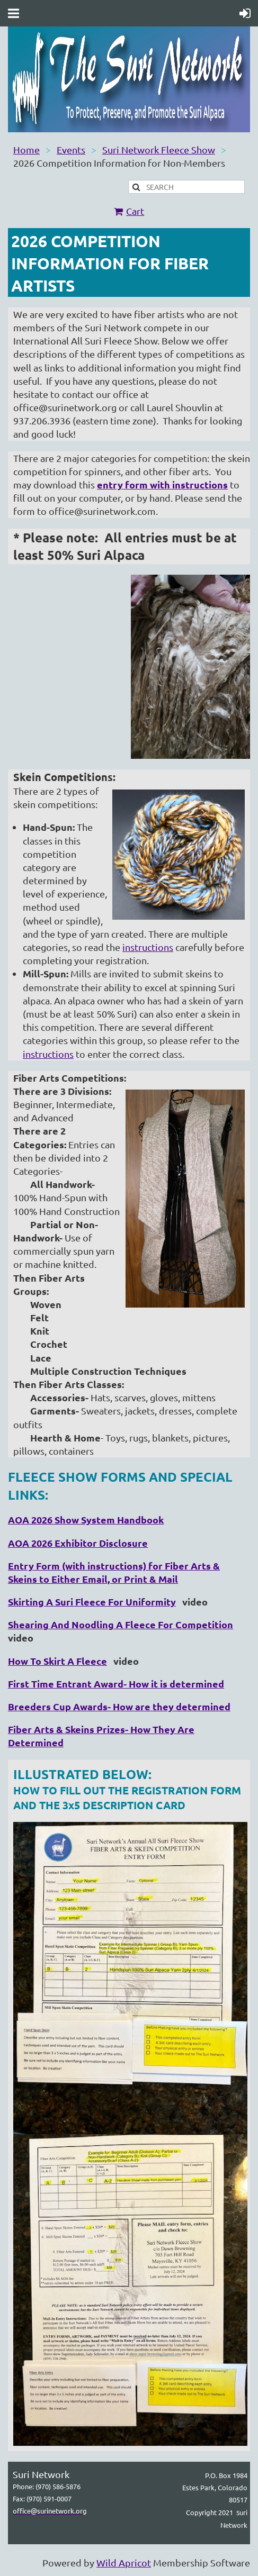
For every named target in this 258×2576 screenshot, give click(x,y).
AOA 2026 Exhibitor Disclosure (78, 1543)
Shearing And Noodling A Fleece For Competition (120, 1624)
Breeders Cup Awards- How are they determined (119, 1706)
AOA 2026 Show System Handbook (86, 1519)
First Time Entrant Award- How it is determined (116, 1683)
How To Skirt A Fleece (57, 1661)
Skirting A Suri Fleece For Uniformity (92, 1601)
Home (26, 149)
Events (71, 149)
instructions (147, 947)
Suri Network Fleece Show (158, 149)
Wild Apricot (123, 2562)
